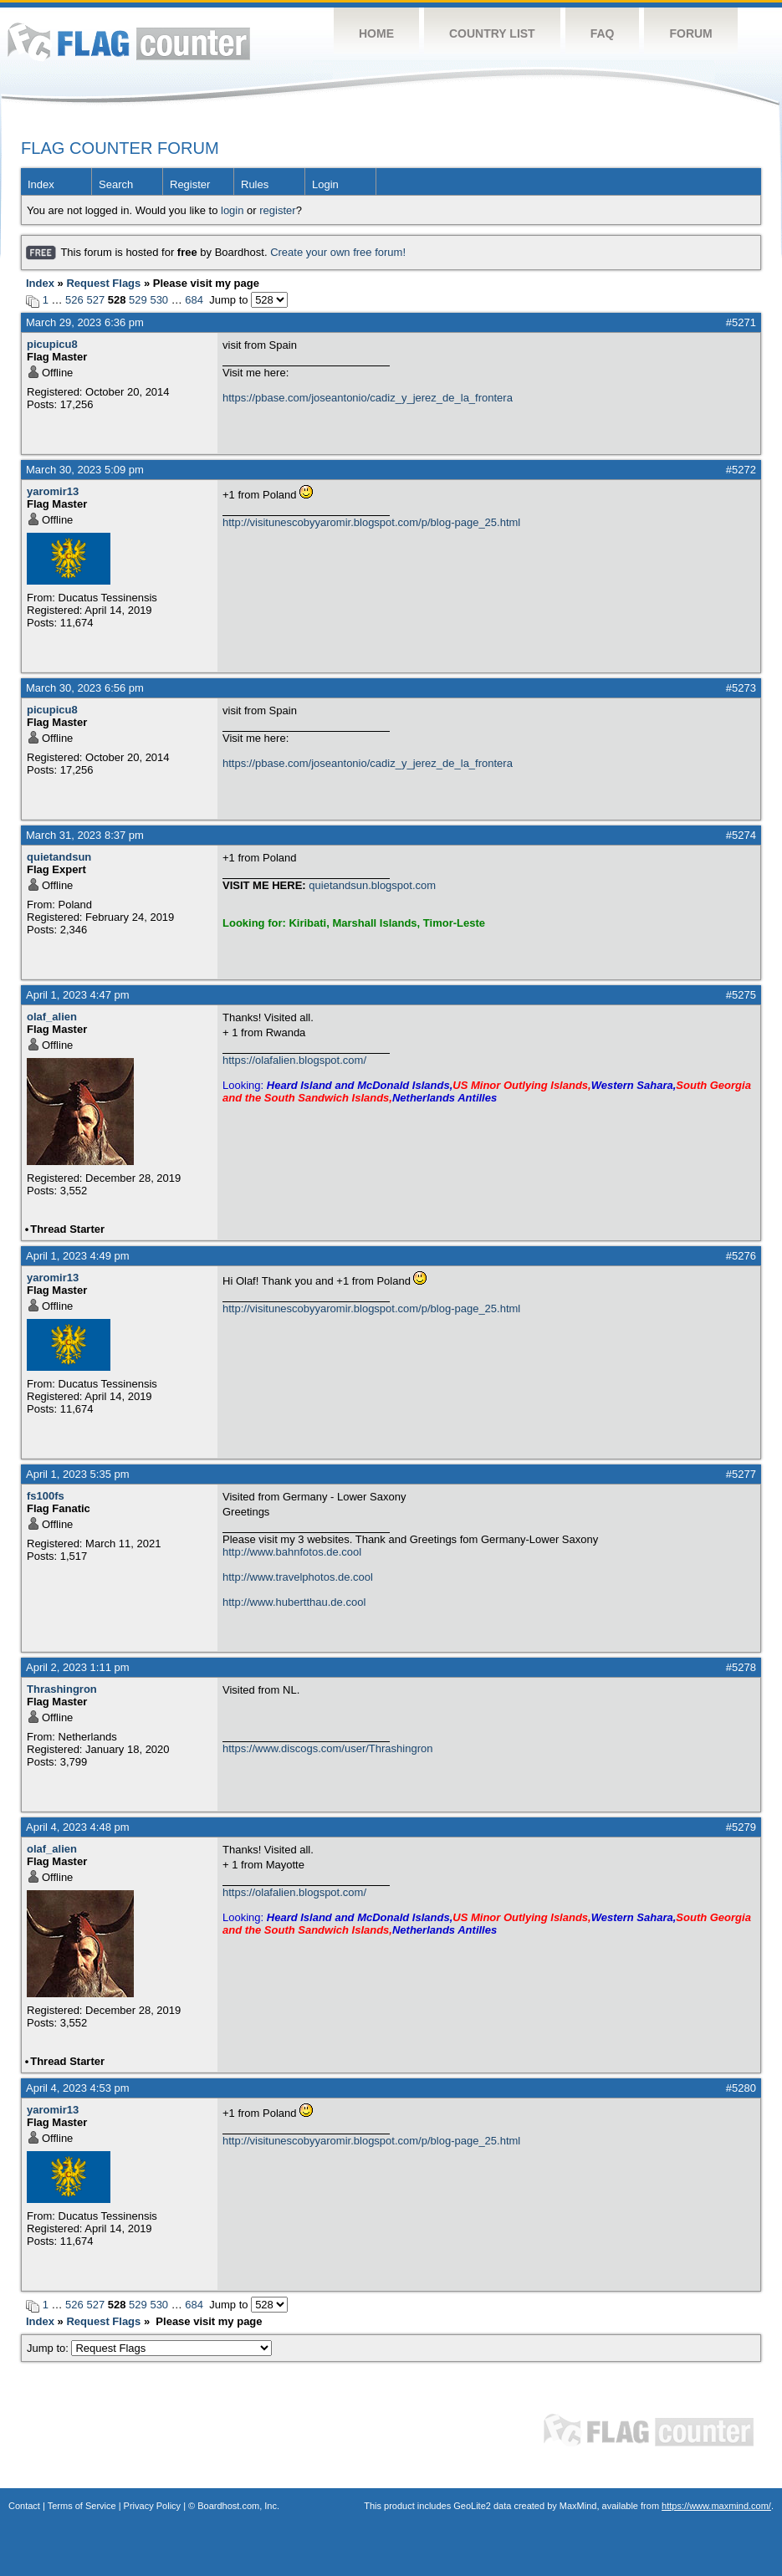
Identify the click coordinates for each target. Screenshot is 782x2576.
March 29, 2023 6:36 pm (85, 322)
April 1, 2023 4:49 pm (78, 1256)
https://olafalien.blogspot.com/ (294, 1060)
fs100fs (45, 1496)
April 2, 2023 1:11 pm (78, 1667)
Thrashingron (62, 1689)
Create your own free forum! (338, 252)
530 (159, 300)
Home (376, 33)
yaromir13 (53, 491)
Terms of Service (82, 2506)
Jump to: (149, 2348)
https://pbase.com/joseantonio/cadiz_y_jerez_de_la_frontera (367, 397)
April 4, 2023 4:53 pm (78, 2088)
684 (194, 300)
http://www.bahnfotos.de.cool (291, 1552)
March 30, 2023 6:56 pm (85, 688)
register (277, 210)
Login (325, 184)
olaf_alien (52, 1016)
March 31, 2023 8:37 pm (85, 835)
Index (41, 184)
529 (138, 300)
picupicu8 (52, 344)
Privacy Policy (152, 2506)
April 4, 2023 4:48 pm (78, 1827)
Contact (24, 2506)
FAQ (602, 33)
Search (116, 184)
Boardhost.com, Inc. (238, 2506)
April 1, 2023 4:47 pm (78, 995)
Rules (254, 184)
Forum (690, 33)
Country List (492, 33)
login (232, 210)
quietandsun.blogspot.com (372, 885)
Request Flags (103, 283)
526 (74, 300)
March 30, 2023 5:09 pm (85, 469)
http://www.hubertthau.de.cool (293, 1602)
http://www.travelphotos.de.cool (297, 1577)
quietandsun (59, 857)
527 (95, 300)
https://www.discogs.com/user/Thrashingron (327, 1748)
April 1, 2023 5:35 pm (78, 1474)
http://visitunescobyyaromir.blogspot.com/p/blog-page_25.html (371, 522)
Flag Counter (129, 41)
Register (190, 184)
